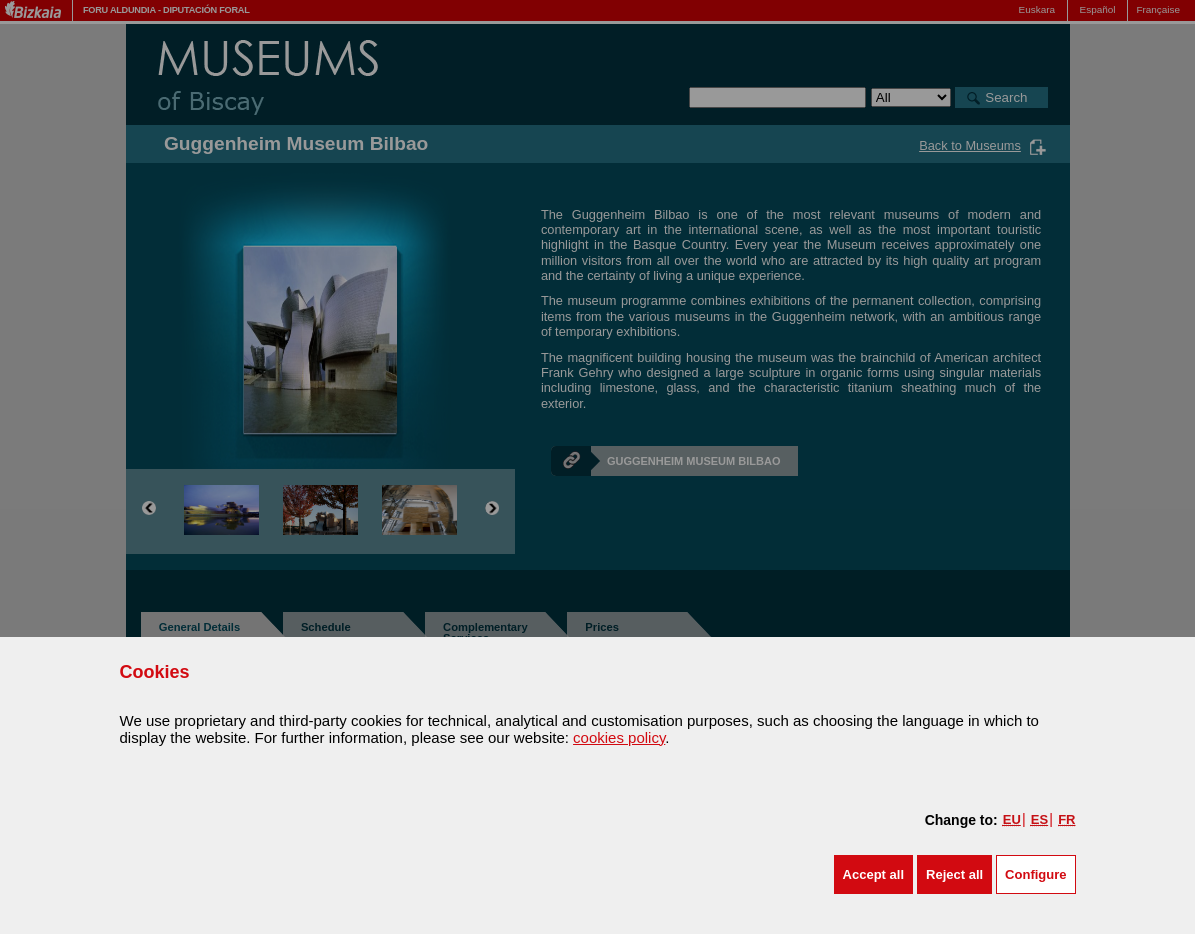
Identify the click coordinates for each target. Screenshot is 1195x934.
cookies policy (619, 737)
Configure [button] (1035, 874)
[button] (873, 874)
